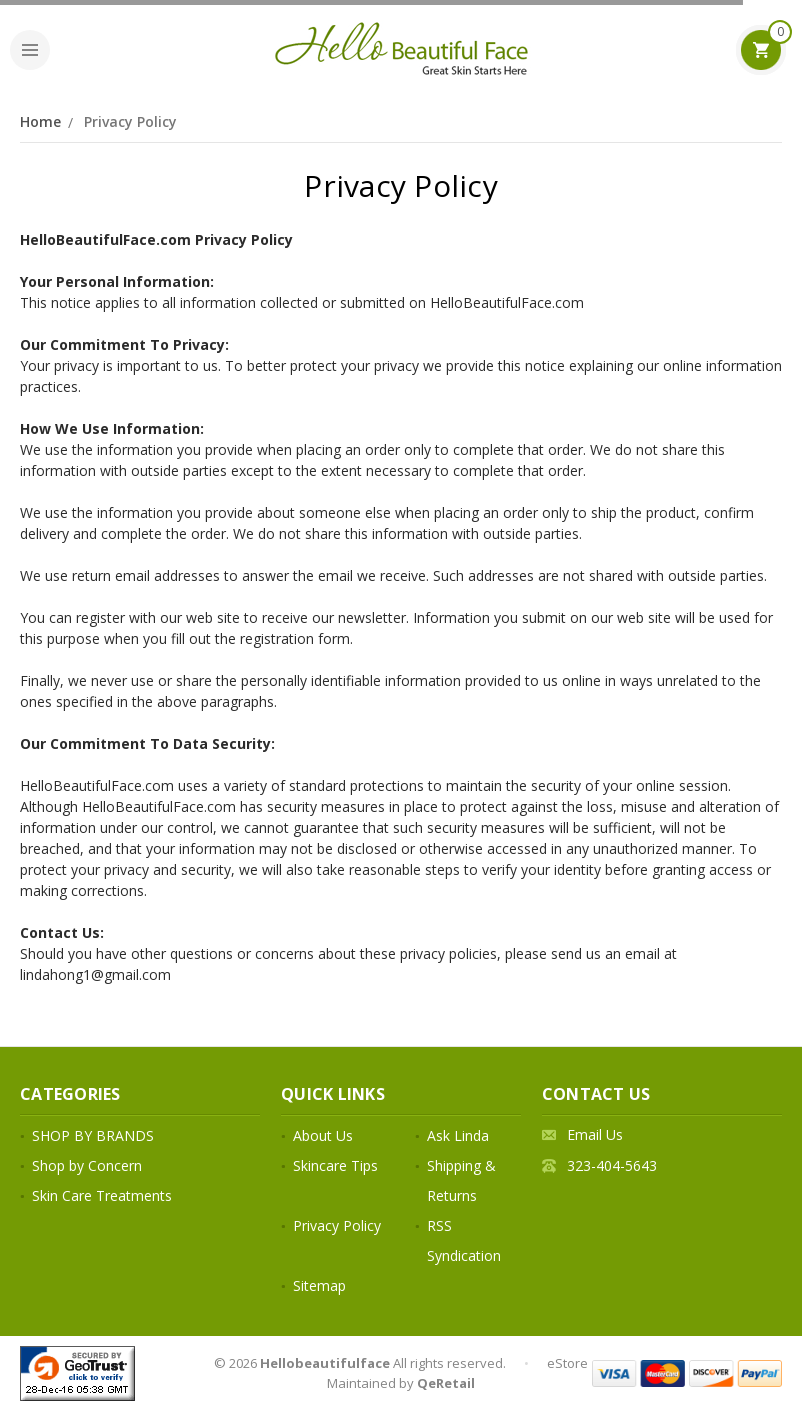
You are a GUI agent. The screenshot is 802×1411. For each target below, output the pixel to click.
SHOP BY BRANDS (93, 1135)
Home (40, 121)
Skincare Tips (335, 1165)
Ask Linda (458, 1135)
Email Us (595, 1134)
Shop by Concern (87, 1165)
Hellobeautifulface (325, 1363)
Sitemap (319, 1285)
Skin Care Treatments (102, 1195)
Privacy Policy (130, 121)
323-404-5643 (612, 1165)
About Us (323, 1135)
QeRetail (446, 1383)
